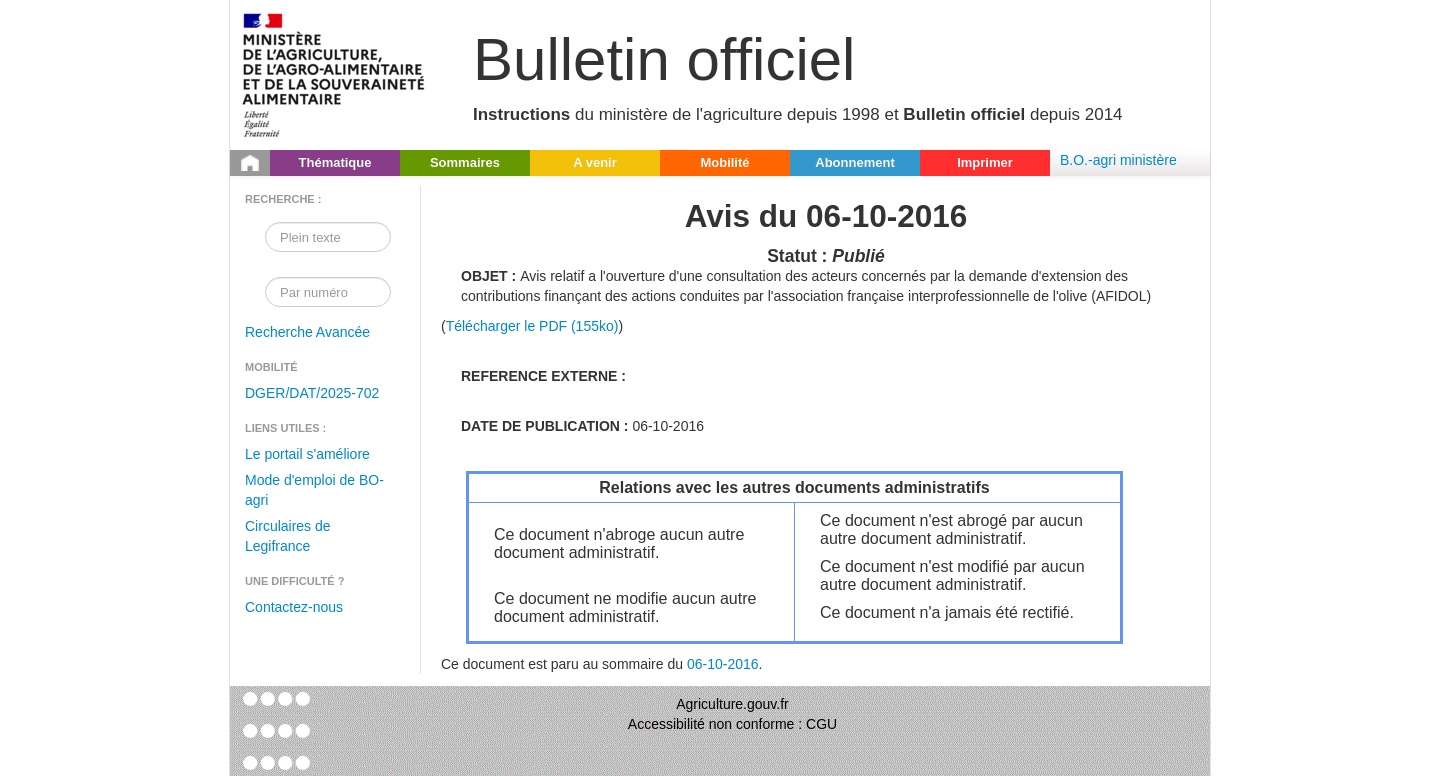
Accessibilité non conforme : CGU (732, 724)
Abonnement (854, 162)
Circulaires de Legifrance (288, 536)
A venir (595, 162)
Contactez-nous (294, 607)
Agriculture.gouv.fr (732, 704)
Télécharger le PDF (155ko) (532, 326)
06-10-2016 (723, 664)
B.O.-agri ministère (1118, 160)
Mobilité (724, 162)
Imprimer (985, 162)
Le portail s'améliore (307, 454)
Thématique (335, 162)
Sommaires (465, 162)
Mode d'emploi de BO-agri (314, 490)
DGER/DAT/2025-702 (312, 393)
